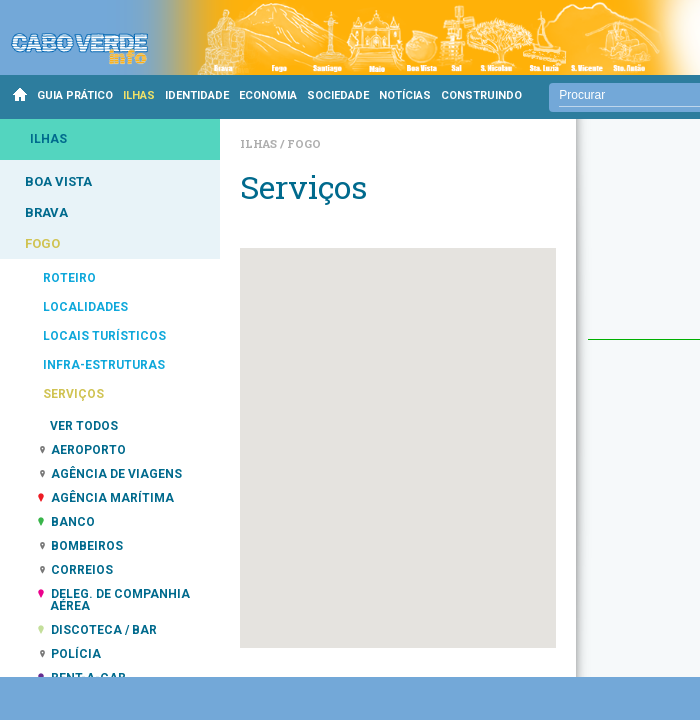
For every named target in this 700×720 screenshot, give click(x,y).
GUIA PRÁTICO (75, 95)
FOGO (42, 243)
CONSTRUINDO (481, 95)
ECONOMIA (268, 95)
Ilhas (260, 143)
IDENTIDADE (197, 95)
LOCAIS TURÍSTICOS (104, 336)
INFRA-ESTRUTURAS (104, 365)
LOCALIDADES (85, 307)
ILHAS (139, 95)
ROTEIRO (69, 278)
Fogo (304, 143)
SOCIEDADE (338, 95)
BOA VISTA (58, 181)
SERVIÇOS (73, 394)
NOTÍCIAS (405, 95)
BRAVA (46, 212)
